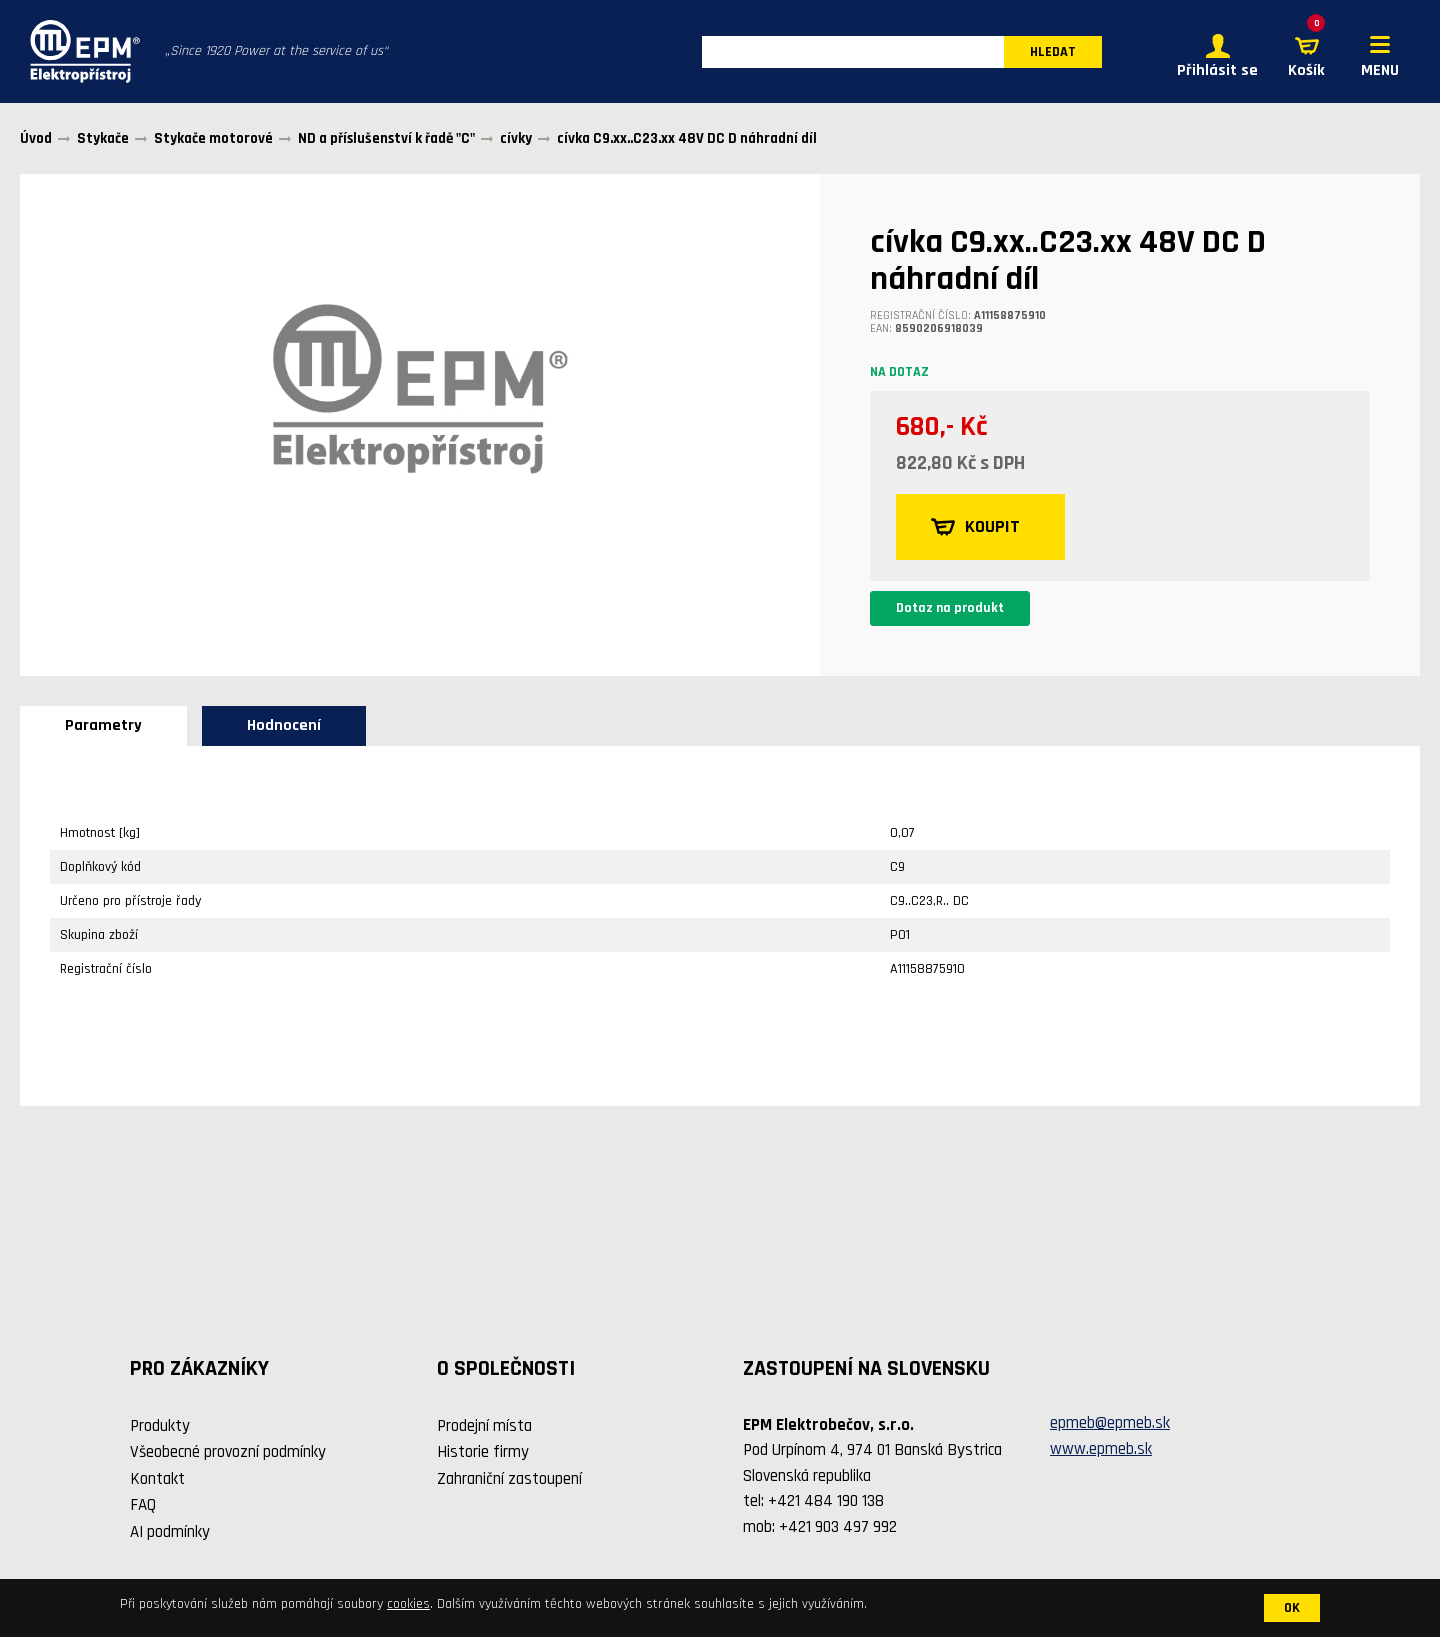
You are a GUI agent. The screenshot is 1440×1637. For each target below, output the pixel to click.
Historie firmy (483, 1452)
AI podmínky (170, 1532)
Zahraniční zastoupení (509, 1479)
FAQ (143, 1505)
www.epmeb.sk (1101, 1449)
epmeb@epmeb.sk (1110, 1423)
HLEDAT (1053, 52)
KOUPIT (975, 527)
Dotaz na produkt (950, 608)
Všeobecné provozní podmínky (228, 1452)
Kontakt (157, 1479)
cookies (408, 1604)
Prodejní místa (484, 1426)
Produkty (160, 1426)
